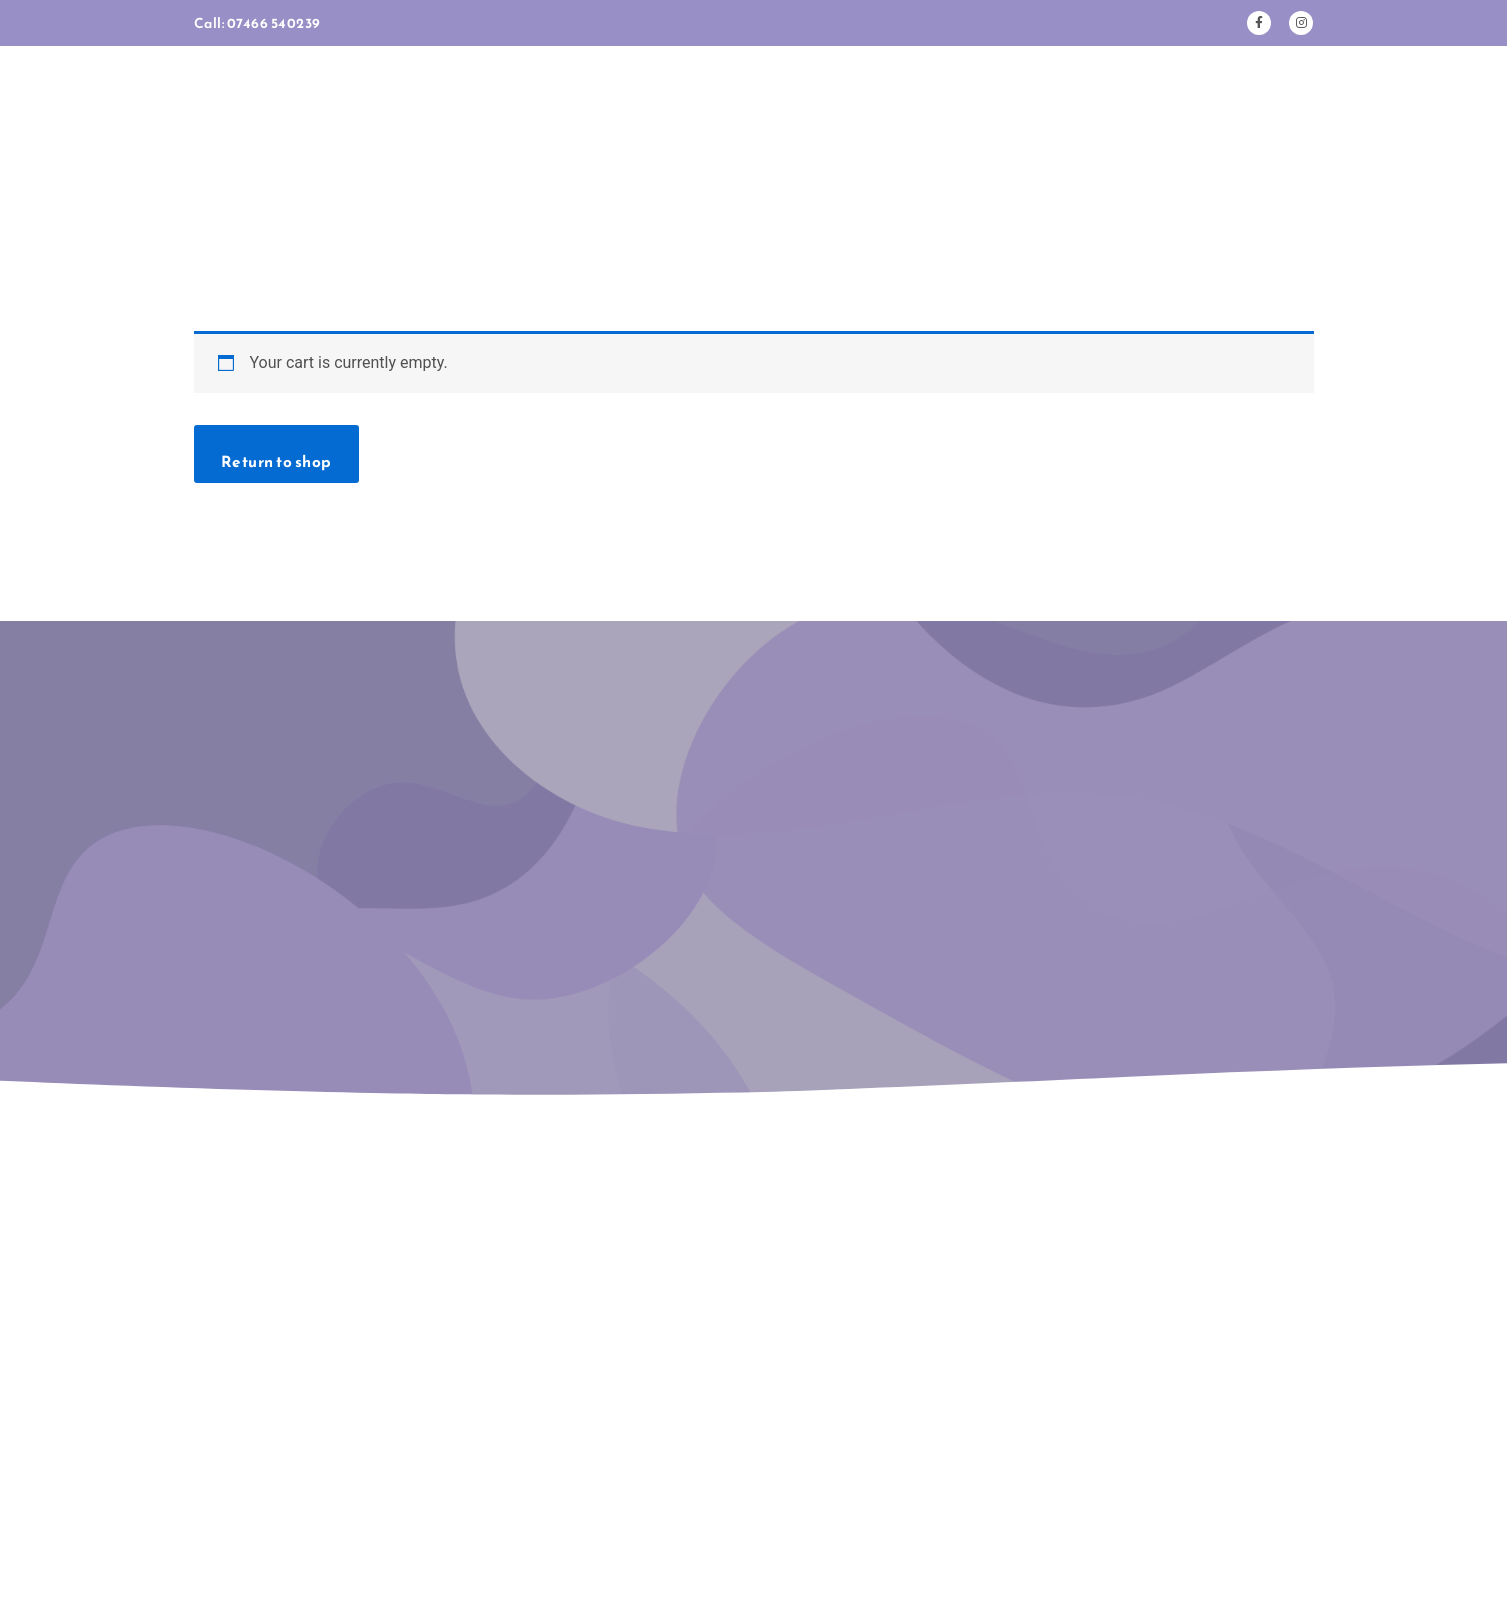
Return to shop (281, 343)
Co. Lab (842, 1556)
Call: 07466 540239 (259, 23)
